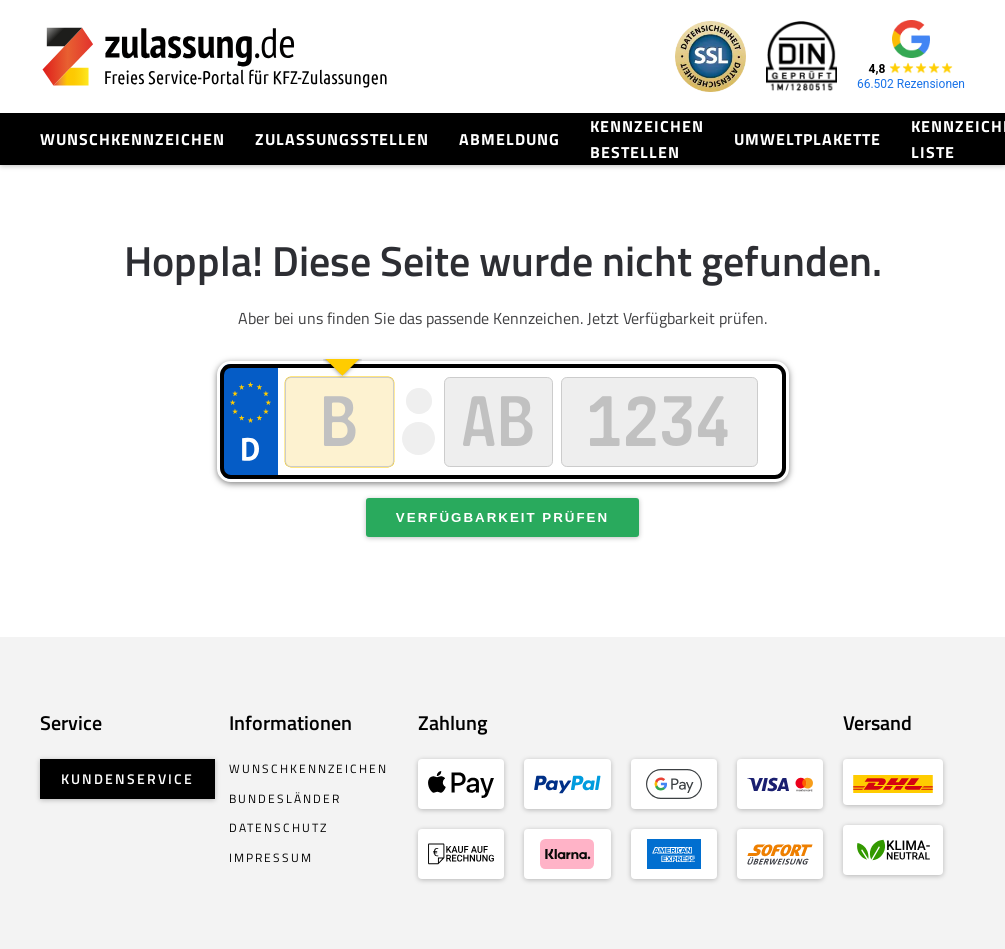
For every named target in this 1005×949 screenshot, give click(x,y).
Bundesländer (285, 798)
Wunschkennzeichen (132, 139)
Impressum (271, 857)
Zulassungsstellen (342, 139)
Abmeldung (509, 139)
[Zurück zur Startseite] (215, 56)
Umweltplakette (807, 139)
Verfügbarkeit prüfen (502, 517)
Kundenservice (127, 778)
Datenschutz (278, 827)
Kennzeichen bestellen (647, 139)
